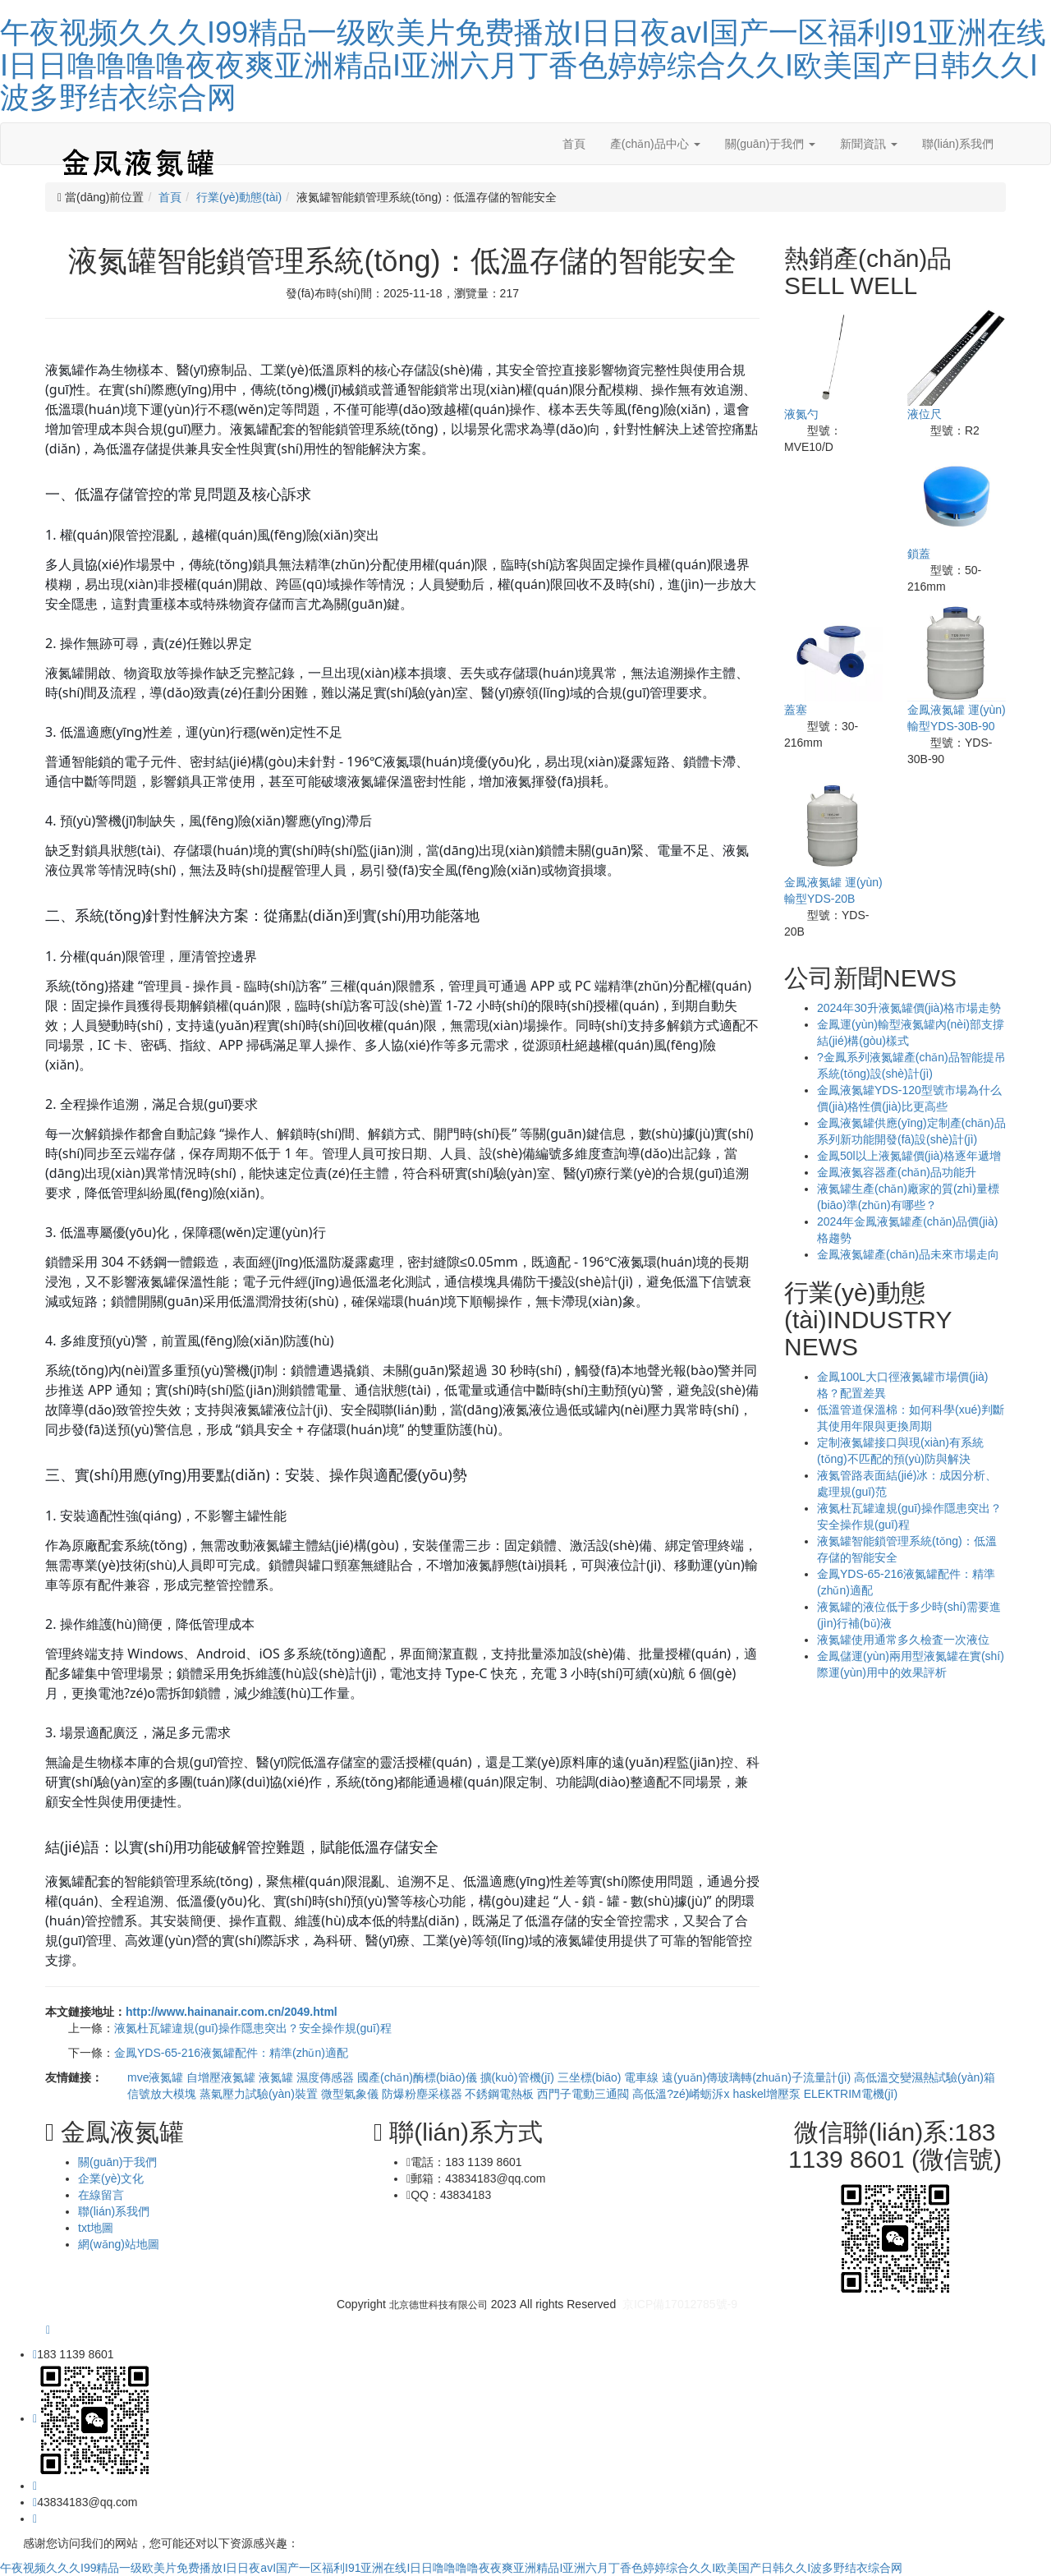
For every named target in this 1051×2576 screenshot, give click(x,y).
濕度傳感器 (326, 2077)
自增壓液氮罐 (222, 2077)
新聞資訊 (868, 143)
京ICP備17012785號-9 (679, 2304)
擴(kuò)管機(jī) (519, 2077)
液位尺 (924, 414)
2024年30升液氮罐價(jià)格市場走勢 (909, 1007)
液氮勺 (801, 414)
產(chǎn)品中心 (655, 143)
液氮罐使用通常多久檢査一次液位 (903, 1639)
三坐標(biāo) (591, 2077)
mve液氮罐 (156, 2077)
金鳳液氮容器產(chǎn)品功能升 (896, 1172)
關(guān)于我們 (770, 143)
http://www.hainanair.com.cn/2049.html (231, 2011)
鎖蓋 (918, 553)
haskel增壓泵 (767, 2093)
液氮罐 (277, 2077)
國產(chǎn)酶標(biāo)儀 (418, 2077)
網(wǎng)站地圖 (118, 2244)
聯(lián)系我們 (958, 143)
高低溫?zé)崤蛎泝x (682, 2093)
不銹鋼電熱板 (501, 2093)
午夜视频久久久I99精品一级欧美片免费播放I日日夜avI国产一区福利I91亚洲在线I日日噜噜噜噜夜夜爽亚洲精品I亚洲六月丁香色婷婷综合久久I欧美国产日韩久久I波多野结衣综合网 (523, 65)
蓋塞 (795, 709)
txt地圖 (95, 2227)
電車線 (643, 2077)
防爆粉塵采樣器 (424, 2093)
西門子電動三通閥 (584, 2093)
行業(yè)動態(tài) (239, 197)
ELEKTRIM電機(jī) (850, 2093)
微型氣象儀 (351, 2093)
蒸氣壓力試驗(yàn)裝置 (260, 2093)
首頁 (573, 143)
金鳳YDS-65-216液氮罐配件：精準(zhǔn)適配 (231, 2052)
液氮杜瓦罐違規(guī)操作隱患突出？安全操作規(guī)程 (253, 2028)
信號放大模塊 (163, 2093)
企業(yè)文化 (111, 2178)
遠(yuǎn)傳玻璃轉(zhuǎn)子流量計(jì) (758, 2077)
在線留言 (101, 2194)
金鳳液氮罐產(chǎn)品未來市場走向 (908, 1254)
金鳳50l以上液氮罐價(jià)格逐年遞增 (909, 1155)
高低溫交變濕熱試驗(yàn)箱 (924, 2077)
